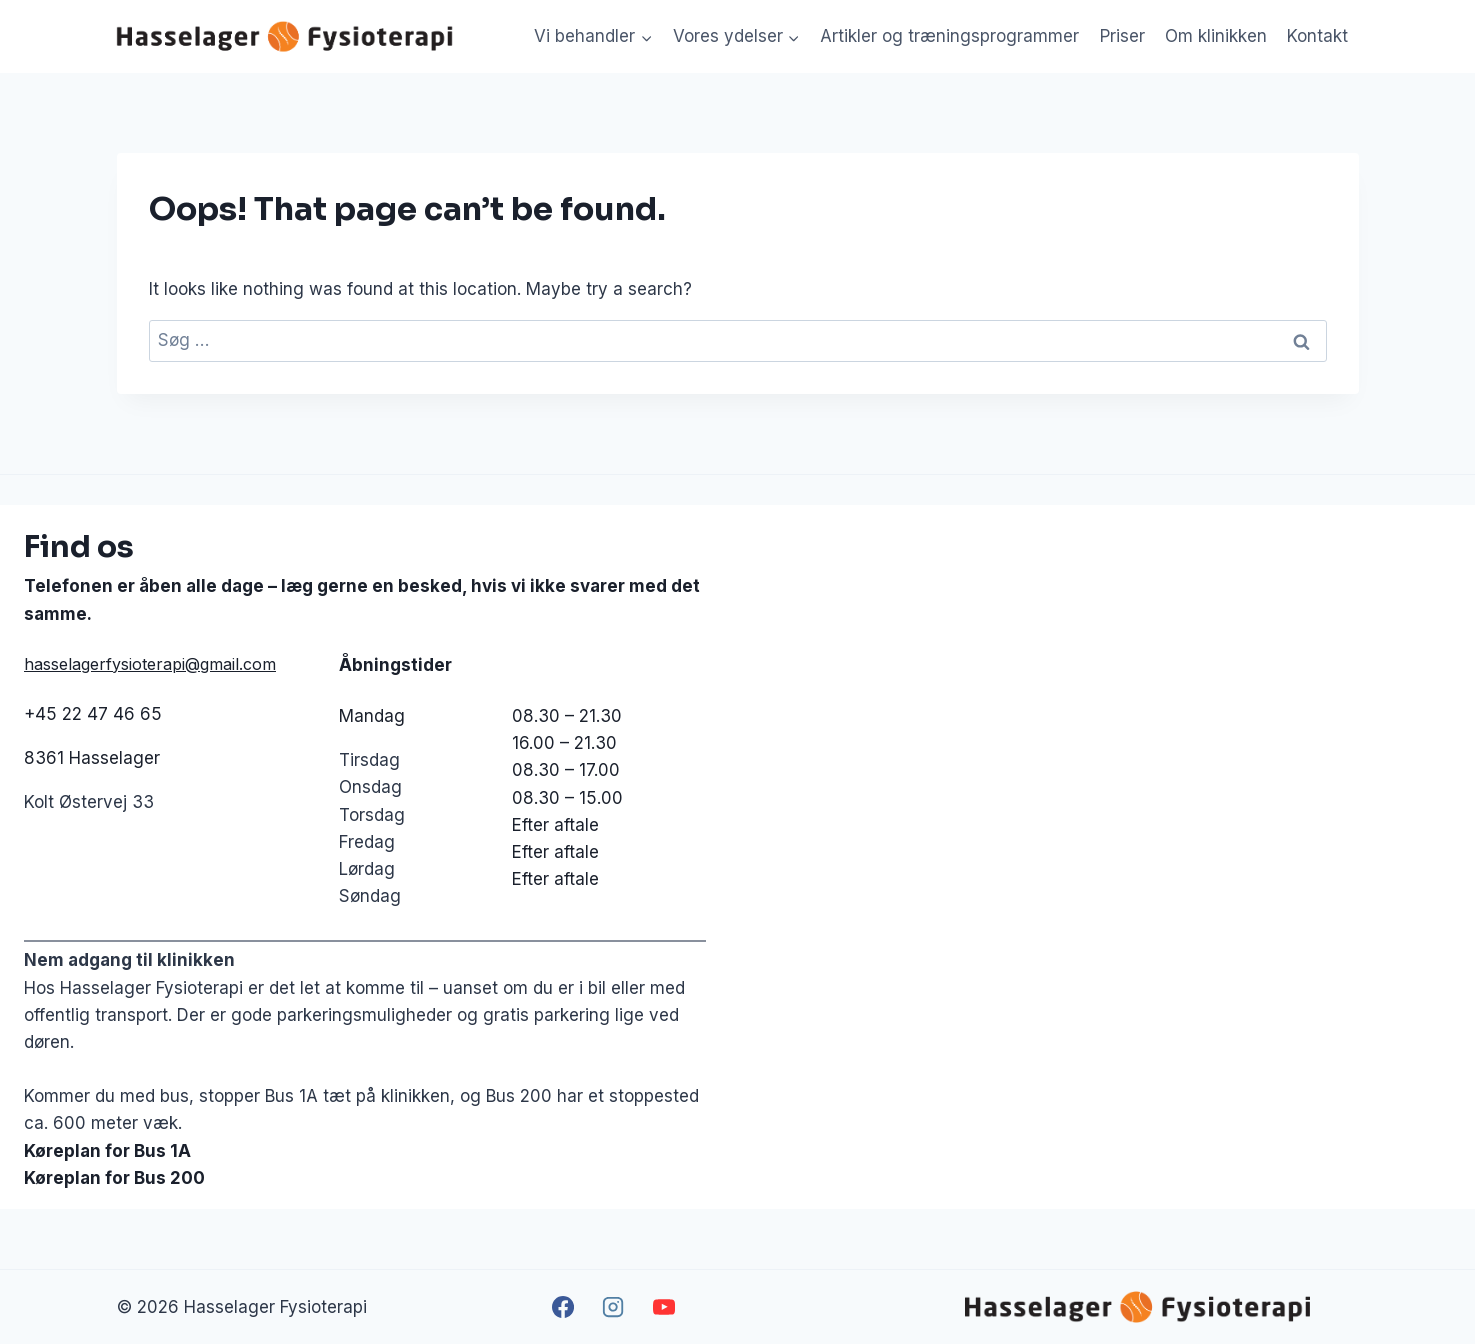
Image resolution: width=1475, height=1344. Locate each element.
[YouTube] (664, 1307)
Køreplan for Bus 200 (114, 1178)
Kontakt (1317, 36)
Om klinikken (1216, 36)
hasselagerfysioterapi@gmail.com (150, 664)
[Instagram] (613, 1307)
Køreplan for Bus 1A (107, 1151)
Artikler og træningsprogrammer (949, 36)
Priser (1122, 36)
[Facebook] (563, 1307)
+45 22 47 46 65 (93, 714)
